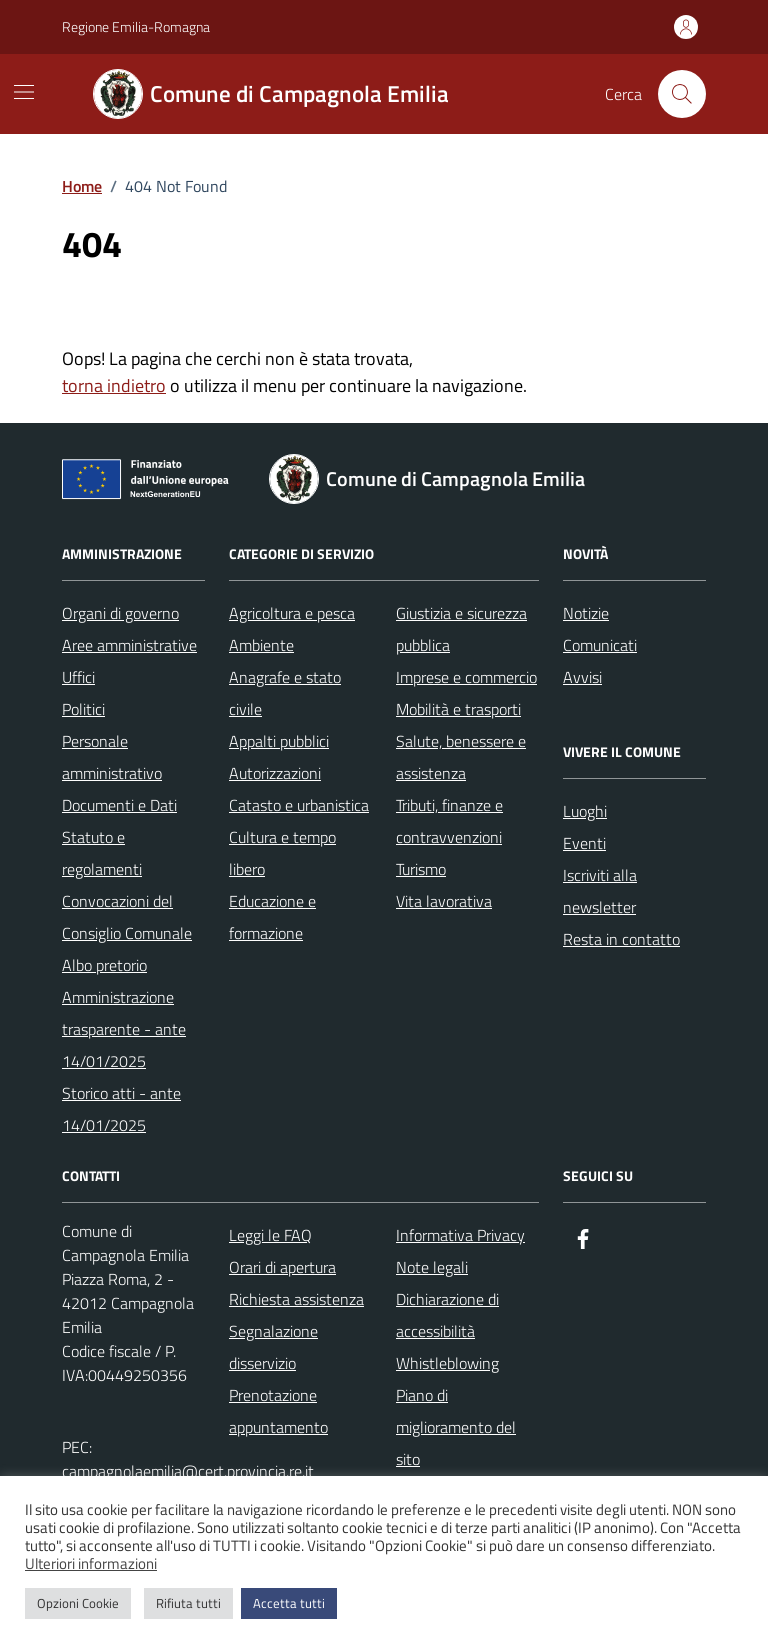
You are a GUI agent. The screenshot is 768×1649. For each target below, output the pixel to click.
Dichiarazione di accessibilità (447, 1315)
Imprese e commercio (466, 677)
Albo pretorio (104, 965)
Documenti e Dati (119, 805)
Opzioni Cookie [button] (78, 1603)
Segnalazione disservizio (273, 1347)
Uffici (78, 677)
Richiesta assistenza (296, 1299)
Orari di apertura (282, 1267)
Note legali (432, 1267)
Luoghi (585, 811)
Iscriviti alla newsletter (600, 891)
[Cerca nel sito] (682, 94)
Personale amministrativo (112, 757)
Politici (83, 709)
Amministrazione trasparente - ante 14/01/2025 (124, 1029)
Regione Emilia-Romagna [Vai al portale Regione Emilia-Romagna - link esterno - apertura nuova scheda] (136, 26)
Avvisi (582, 677)
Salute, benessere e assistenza (461, 757)
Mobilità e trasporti (458, 709)
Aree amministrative (129, 645)
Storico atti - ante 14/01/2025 (121, 1109)
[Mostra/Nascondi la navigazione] (24, 92)
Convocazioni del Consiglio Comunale (127, 917)
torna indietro (114, 385)
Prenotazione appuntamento (278, 1411)
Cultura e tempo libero (282, 853)
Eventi (584, 843)
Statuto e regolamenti (102, 853)
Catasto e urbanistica (299, 805)
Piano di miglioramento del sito (456, 1427)
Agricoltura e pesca (292, 613)
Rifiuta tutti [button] (188, 1603)
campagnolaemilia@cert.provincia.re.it (188, 1471)
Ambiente (261, 645)
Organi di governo (120, 613)
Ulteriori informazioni (91, 1564)
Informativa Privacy (460, 1235)
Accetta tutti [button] (289, 1603)
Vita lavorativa (444, 901)
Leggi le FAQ (270, 1235)
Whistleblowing (447, 1363)
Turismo (421, 869)
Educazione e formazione (272, 917)
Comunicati (600, 645)
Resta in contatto (621, 939)
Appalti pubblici (279, 741)
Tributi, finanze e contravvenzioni (449, 821)
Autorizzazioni (275, 773)
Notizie (586, 613)
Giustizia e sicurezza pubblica (461, 629)
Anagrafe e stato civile (285, 693)
